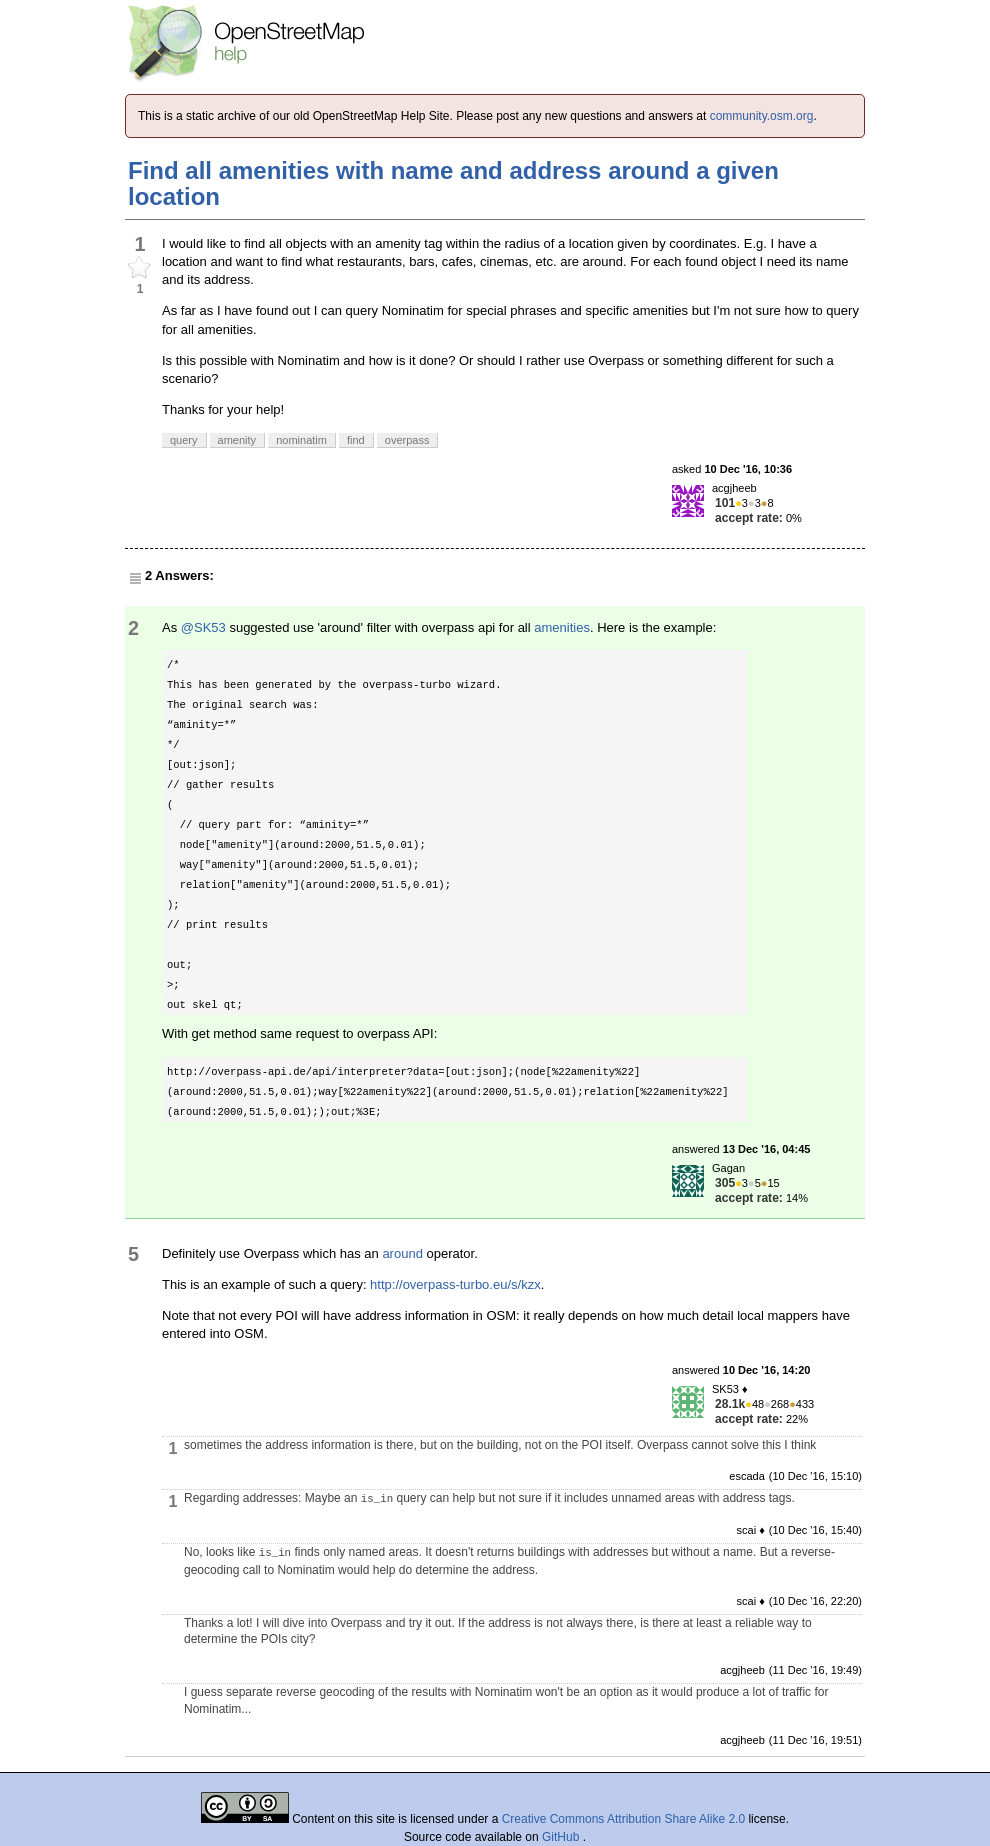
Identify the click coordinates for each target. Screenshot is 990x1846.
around (402, 1253)
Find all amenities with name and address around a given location (453, 183)
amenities (562, 627)
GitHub (562, 1837)
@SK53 (203, 627)
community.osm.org (762, 116)
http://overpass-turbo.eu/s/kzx (455, 1284)
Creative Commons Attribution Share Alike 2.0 (623, 1819)
